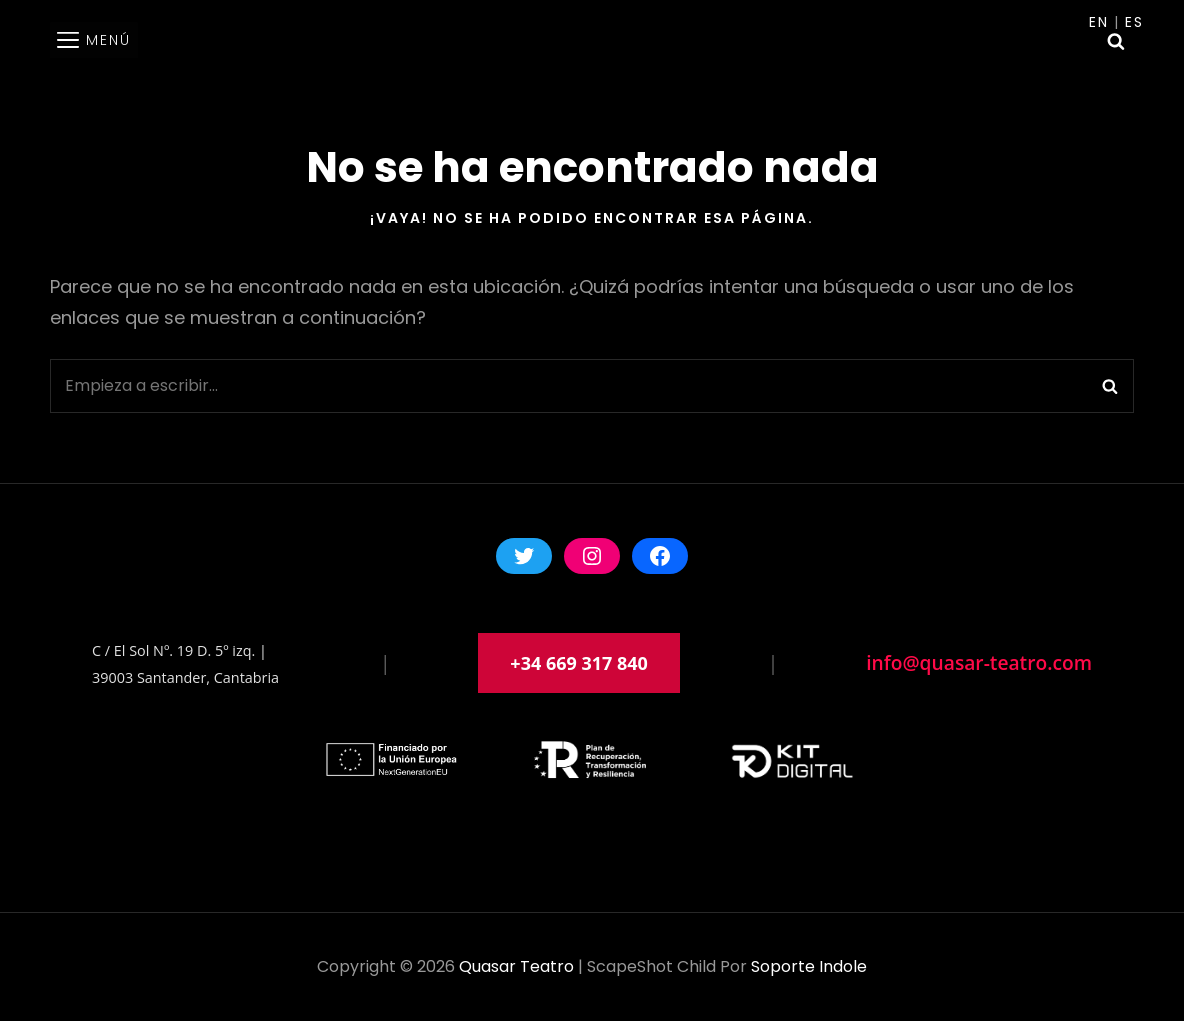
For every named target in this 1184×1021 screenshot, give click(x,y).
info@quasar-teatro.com (979, 662)
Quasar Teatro (516, 966)
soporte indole (809, 966)
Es (1134, 22)
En (1099, 22)
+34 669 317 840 (579, 663)
